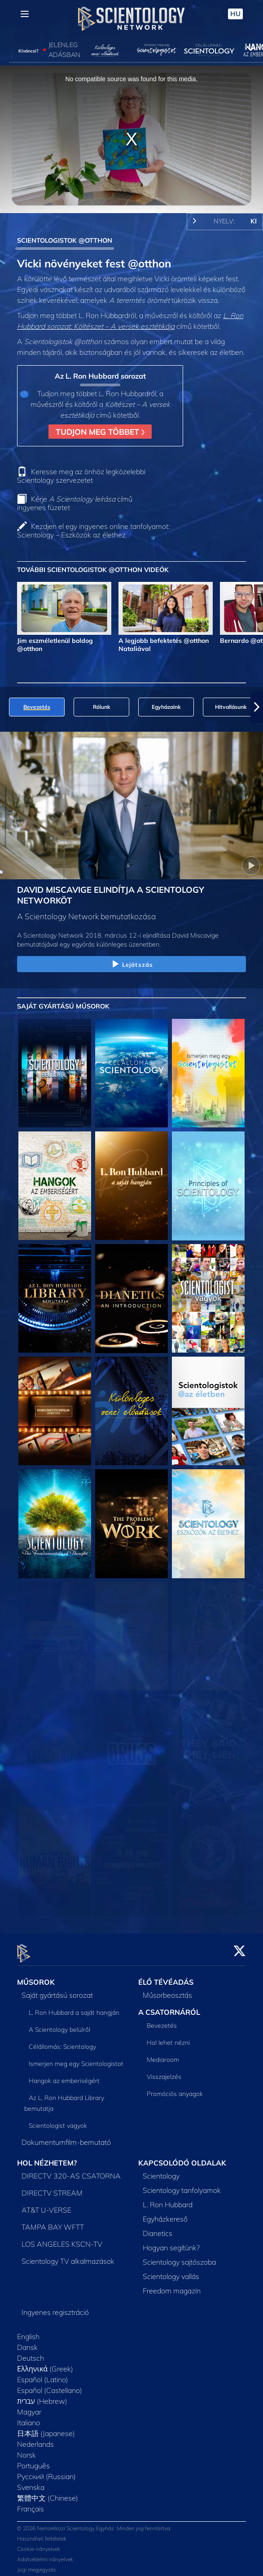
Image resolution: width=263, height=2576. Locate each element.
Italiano (28, 2417)
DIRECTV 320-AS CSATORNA (71, 2170)
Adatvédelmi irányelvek (45, 2554)
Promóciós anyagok (175, 2088)
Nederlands (35, 2438)
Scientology (161, 2170)
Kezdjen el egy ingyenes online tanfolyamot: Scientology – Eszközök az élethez (93, 530)
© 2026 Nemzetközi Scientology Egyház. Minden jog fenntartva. (94, 2523)
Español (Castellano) (49, 2384)
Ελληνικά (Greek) (45, 2363)
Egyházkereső (165, 2213)
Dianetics (157, 2227)
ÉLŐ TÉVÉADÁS (165, 1977)
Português (33, 2460)
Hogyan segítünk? (171, 2242)
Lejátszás (131, 964)
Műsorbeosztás (167, 1990)
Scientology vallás (171, 2270)
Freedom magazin (172, 2285)
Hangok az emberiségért (64, 2076)
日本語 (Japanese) (46, 2427)
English (28, 2331)
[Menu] (24, 14)
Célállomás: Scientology (62, 2042)
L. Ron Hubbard (168, 2199)
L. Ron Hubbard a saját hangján (74, 2008)
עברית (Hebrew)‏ (42, 2395)
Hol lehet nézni (168, 2037)
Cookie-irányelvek (38, 2544)
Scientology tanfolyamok (182, 2184)
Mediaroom (163, 2054)
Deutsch (30, 2352)
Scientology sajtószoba (179, 2256)
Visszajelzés (164, 2071)
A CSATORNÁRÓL (169, 2007)
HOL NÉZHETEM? (47, 2157)
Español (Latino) (42, 2374)
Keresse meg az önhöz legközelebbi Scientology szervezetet (81, 476)
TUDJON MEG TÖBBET (100, 432)
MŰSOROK (36, 1977)
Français (30, 2503)
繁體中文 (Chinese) (47, 2492)
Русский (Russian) (46, 2471)
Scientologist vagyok (58, 2121)
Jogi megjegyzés (36, 2564)
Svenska (30, 2481)
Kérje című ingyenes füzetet (74, 503)
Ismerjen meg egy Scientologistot (76, 2059)
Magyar (29, 2406)
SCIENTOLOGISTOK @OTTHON (64, 240)
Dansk (27, 2341)
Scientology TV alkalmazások (68, 2255)
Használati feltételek (41, 2533)
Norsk (26, 2449)
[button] (256, 707)
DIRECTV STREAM (52, 2187)
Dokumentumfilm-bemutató (66, 2137)
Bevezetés (162, 2020)
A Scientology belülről (59, 2025)
